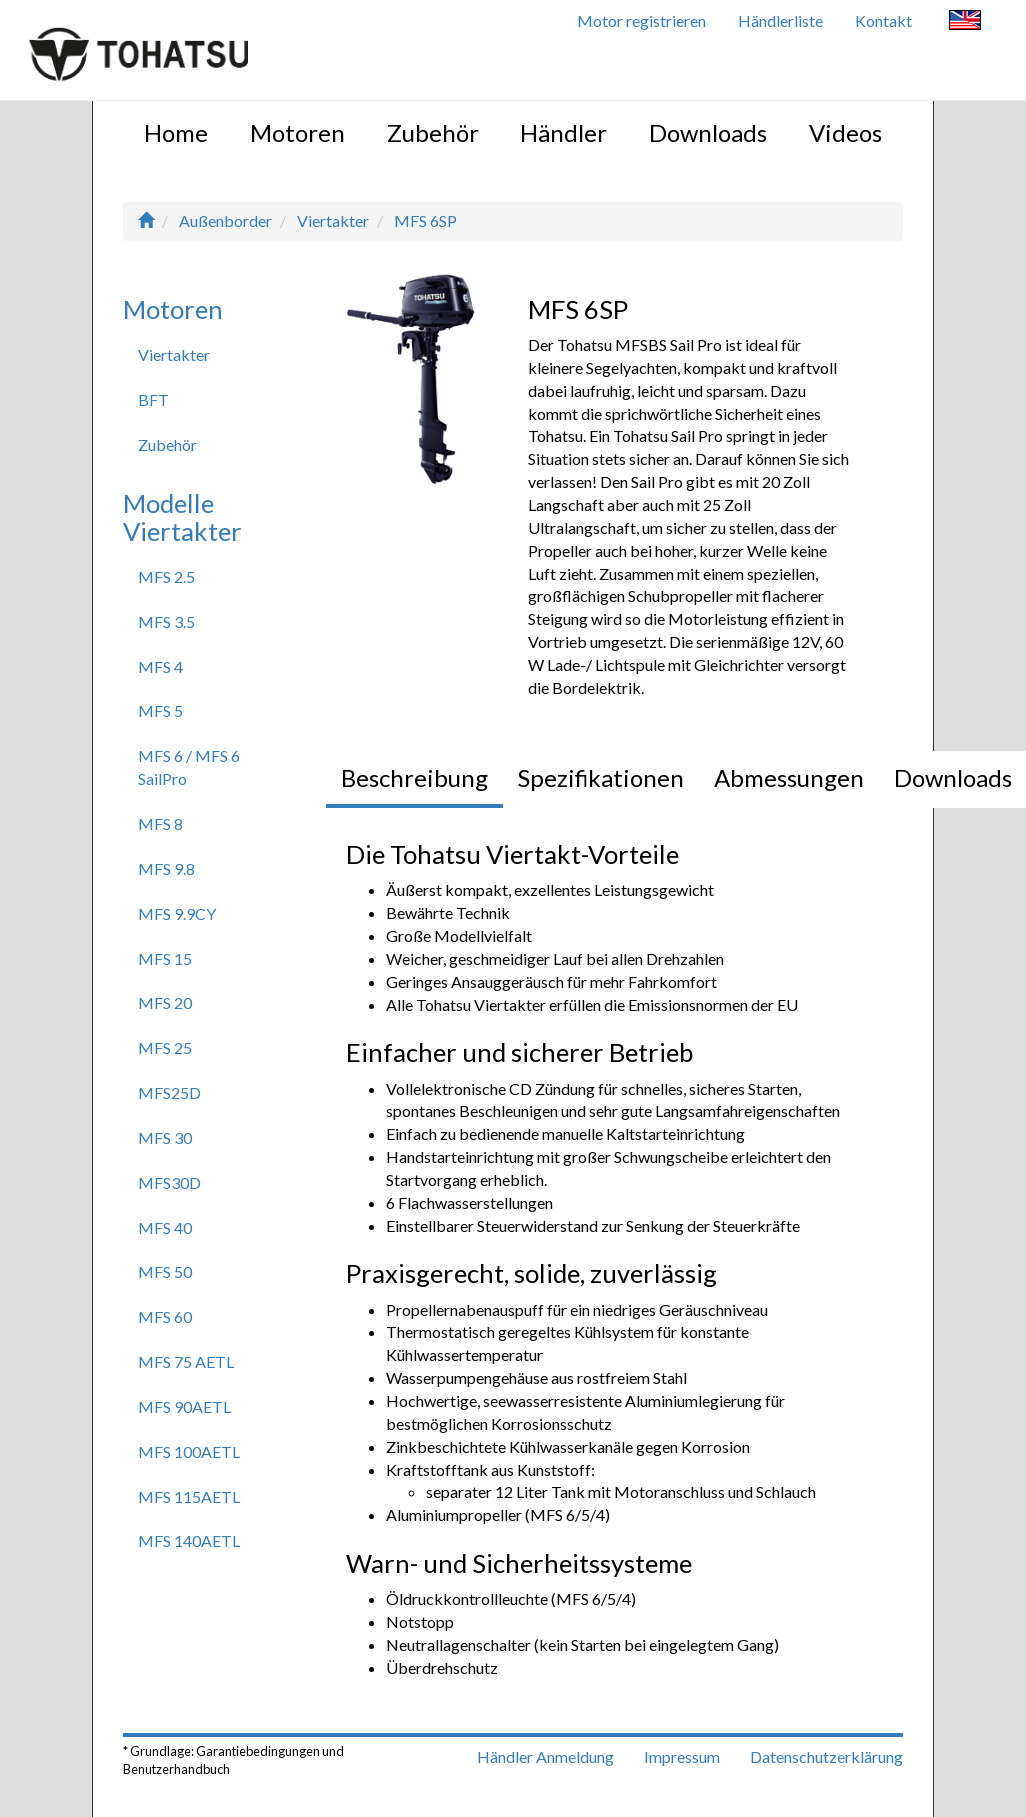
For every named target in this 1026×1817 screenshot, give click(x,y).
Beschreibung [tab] (414, 777)
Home (176, 132)
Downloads (708, 132)
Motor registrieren (641, 20)
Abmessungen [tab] (789, 777)
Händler (563, 132)
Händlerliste (780, 20)
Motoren (297, 132)
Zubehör (433, 132)
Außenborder (225, 220)
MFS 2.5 (166, 576)
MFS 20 (165, 1002)
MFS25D (169, 1092)
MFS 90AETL (184, 1406)
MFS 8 (160, 823)
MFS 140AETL (189, 1540)
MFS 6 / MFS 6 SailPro (189, 767)
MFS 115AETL (189, 1496)
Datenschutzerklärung (826, 1756)
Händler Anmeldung (545, 1756)
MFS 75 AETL (186, 1361)
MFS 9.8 (166, 868)
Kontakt (883, 20)
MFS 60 (165, 1316)
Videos (845, 132)
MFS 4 (160, 666)
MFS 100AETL (189, 1451)
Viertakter (333, 220)
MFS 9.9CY (177, 913)
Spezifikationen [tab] (601, 777)
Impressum (682, 1756)
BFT (153, 399)
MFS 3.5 (166, 621)
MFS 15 (165, 958)
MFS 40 (165, 1227)
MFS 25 (165, 1047)
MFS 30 (165, 1137)
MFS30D (169, 1182)
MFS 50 (165, 1271)
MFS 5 (160, 710)
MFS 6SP (425, 220)
